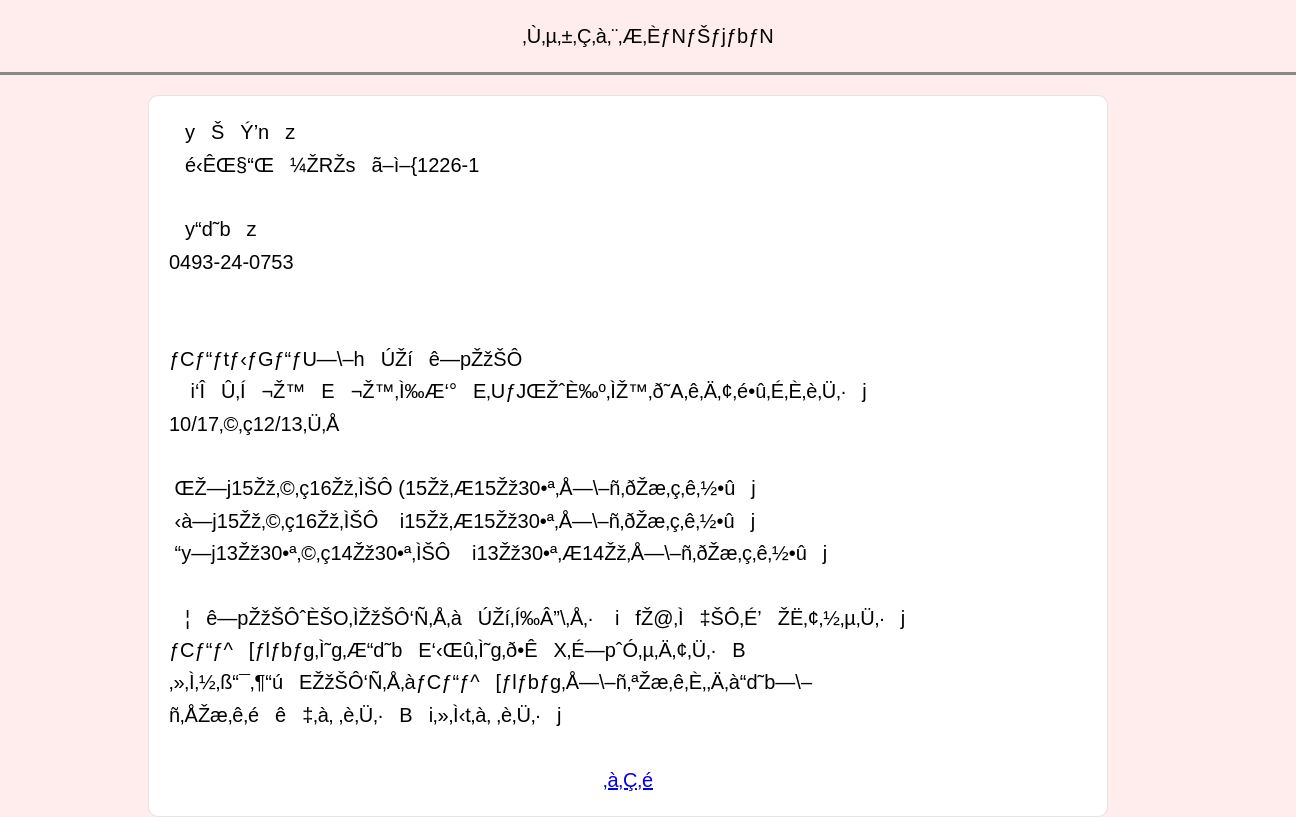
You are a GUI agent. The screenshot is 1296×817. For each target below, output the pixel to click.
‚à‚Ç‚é (628, 780)
